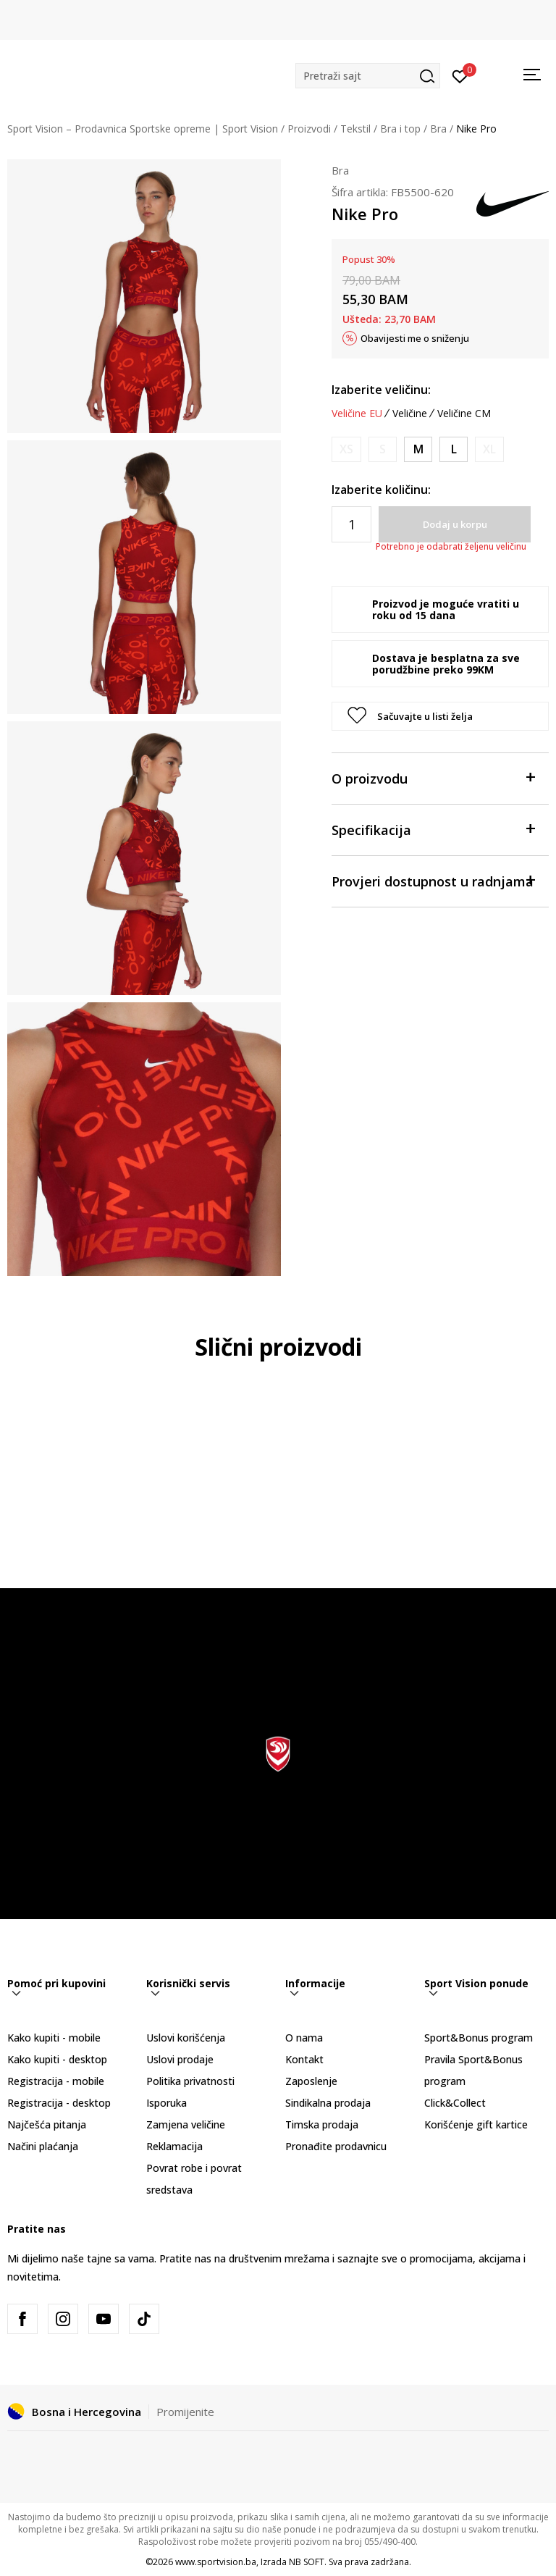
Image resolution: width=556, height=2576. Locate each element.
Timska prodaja (321, 2124)
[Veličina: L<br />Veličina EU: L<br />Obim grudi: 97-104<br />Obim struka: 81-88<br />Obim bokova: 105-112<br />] (453, 449)
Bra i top (400, 128)
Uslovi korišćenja (185, 2037)
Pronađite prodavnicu (336, 2146)
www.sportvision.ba (215, 2562)
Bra (438, 128)
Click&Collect (455, 2103)
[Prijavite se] (460, 75)
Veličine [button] (409, 413)
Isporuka (166, 2103)
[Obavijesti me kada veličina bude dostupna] (346, 449)
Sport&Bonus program (478, 2037)
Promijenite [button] (185, 2411)
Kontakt (304, 2059)
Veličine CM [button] (464, 413)
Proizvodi (309, 128)
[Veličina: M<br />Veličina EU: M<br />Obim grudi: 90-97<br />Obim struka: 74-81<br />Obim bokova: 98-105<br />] (418, 449)
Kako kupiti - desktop (57, 2059)
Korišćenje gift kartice (476, 2124)
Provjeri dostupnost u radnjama (433, 880)
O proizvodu (433, 777)
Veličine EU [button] (357, 413)
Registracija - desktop (59, 2103)
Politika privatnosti (190, 2081)
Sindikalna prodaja (328, 2103)
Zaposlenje (311, 2081)
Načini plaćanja (42, 2146)
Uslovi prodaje (180, 2059)
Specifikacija (433, 829)
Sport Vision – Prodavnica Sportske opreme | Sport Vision (142, 128)
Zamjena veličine (185, 2124)
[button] (367, 75)
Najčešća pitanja (46, 2124)
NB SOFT (306, 2562)
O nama (304, 2037)
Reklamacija (174, 2146)
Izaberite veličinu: (381, 389)
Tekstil (355, 128)
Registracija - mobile (55, 2081)
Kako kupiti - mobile (54, 2037)
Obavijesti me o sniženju (415, 338)
